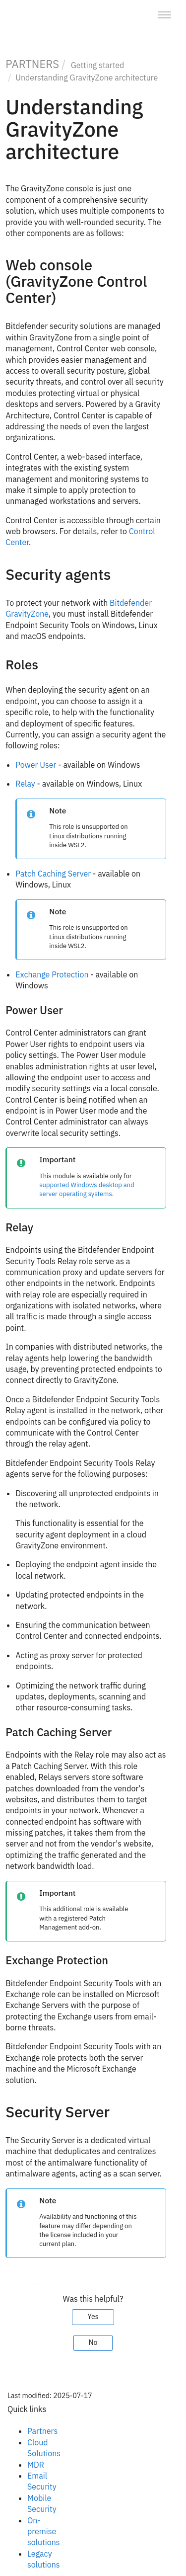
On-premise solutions (43, 2531)
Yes (92, 2316)
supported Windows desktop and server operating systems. (86, 1189)
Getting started (97, 65)
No (93, 2342)
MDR (35, 2465)
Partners (42, 2431)
